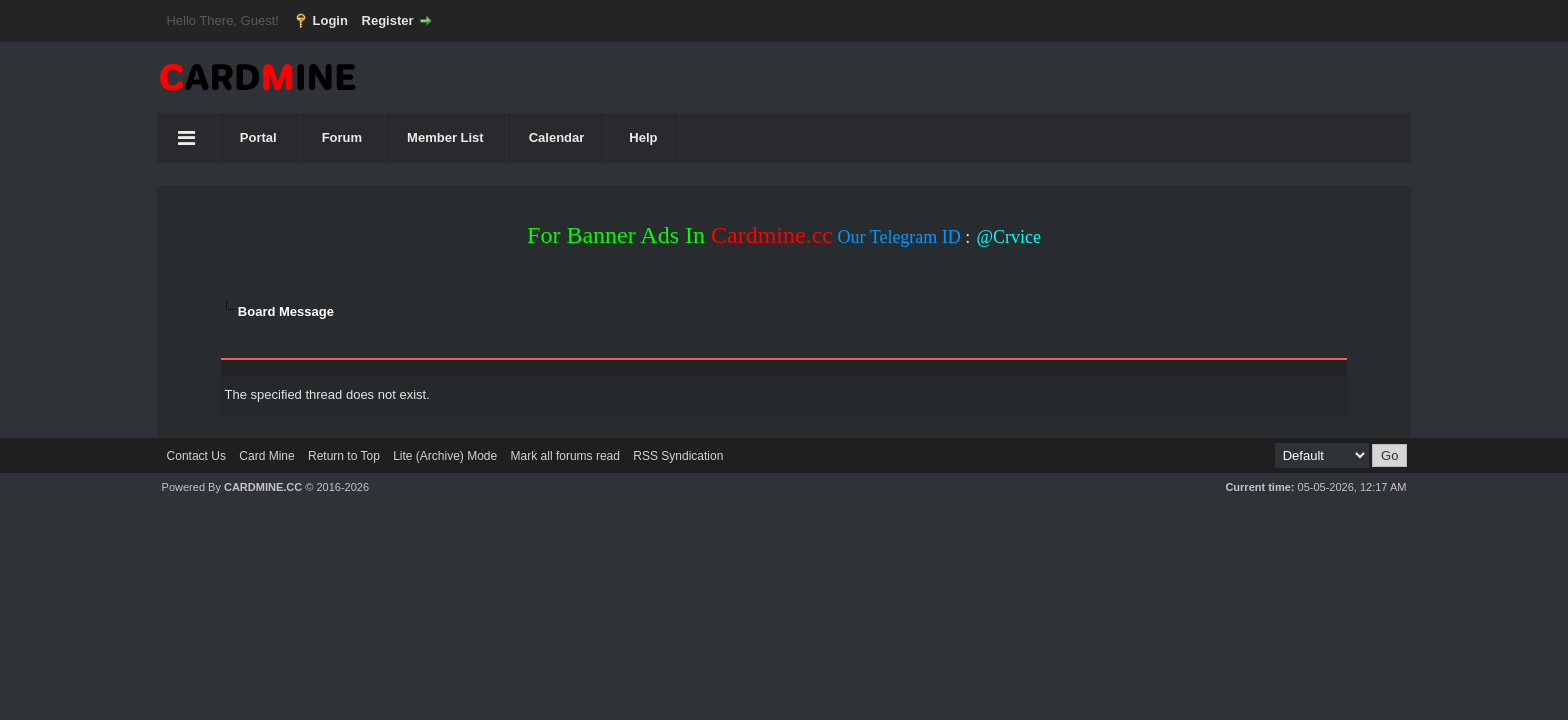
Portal (258, 137)
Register (388, 20)
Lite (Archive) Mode (445, 456)
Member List (445, 137)
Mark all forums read (565, 456)
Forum (342, 137)
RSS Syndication (678, 456)
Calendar (557, 137)
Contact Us (196, 456)
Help (643, 137)
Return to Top (344, 456)
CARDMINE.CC (263, 487)
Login (330, 20)
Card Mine (266, 456)
